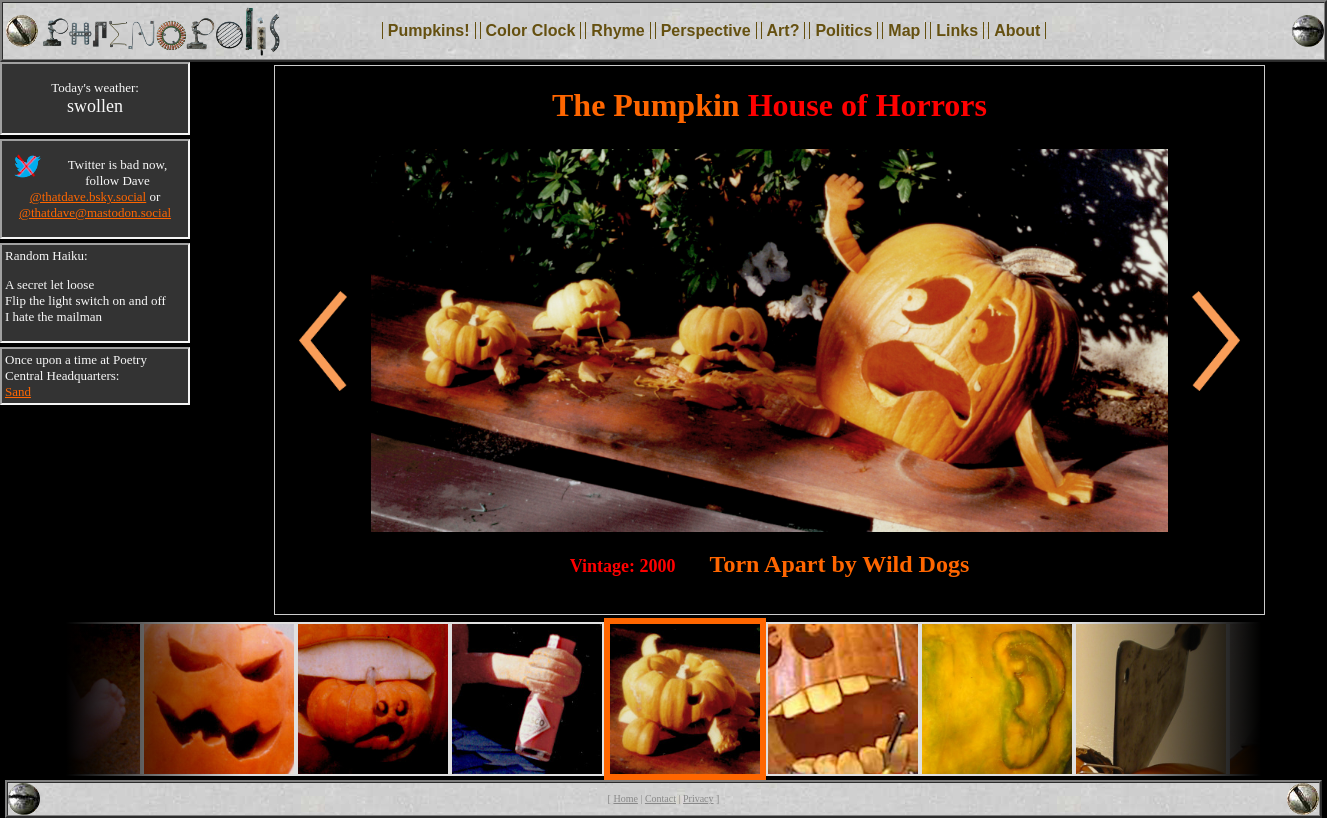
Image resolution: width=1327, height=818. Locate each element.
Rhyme (617, 30)
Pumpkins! (429, 30)
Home (625, 798)
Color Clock (531, 30)
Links (957, 30)
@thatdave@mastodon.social (95, 212)
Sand (18, 391)
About (1017, 30)
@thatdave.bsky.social (88, 196)
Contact (660, 798)
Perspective (706, 30)
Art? (783, 30)
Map (904, 30)
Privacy (698, 798)
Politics (843, 30)
